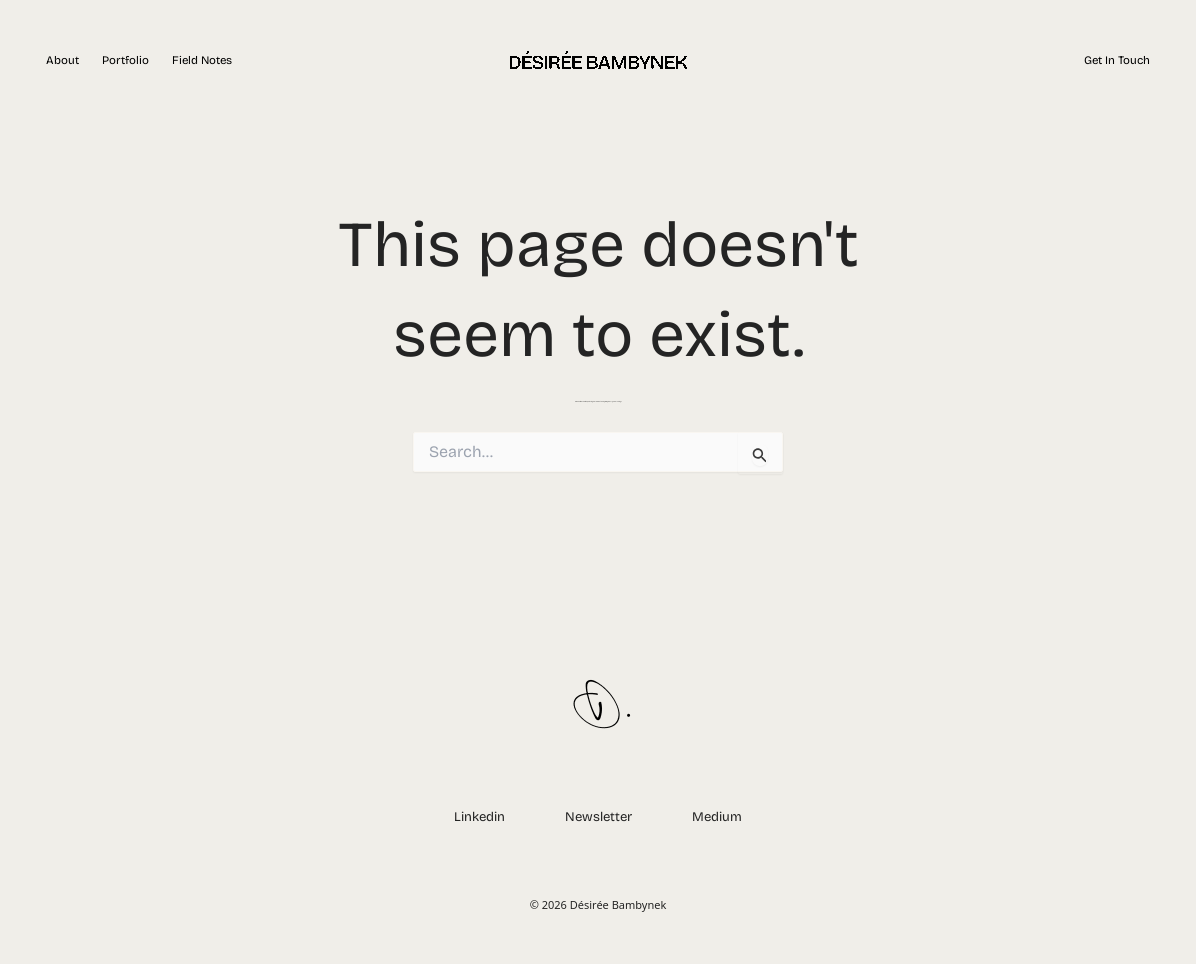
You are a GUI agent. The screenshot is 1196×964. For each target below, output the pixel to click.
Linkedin (479, 817)
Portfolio (125, 60)
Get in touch (1117, 60)
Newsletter (598, 817)
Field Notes (202, 60)
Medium (717, 817)
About (62, 60)
